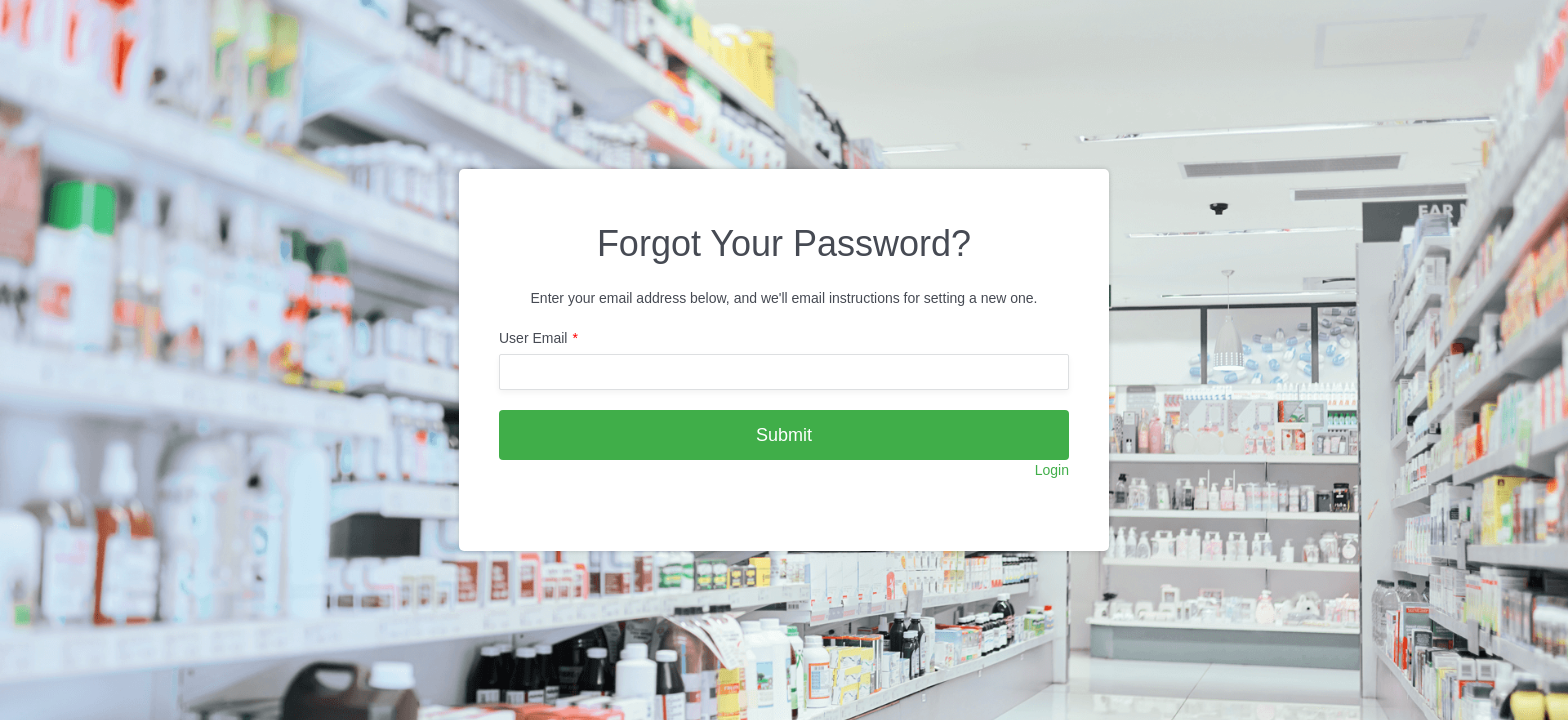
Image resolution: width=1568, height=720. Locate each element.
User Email (533, 338)
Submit (784, 435)
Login (1052, 470)
